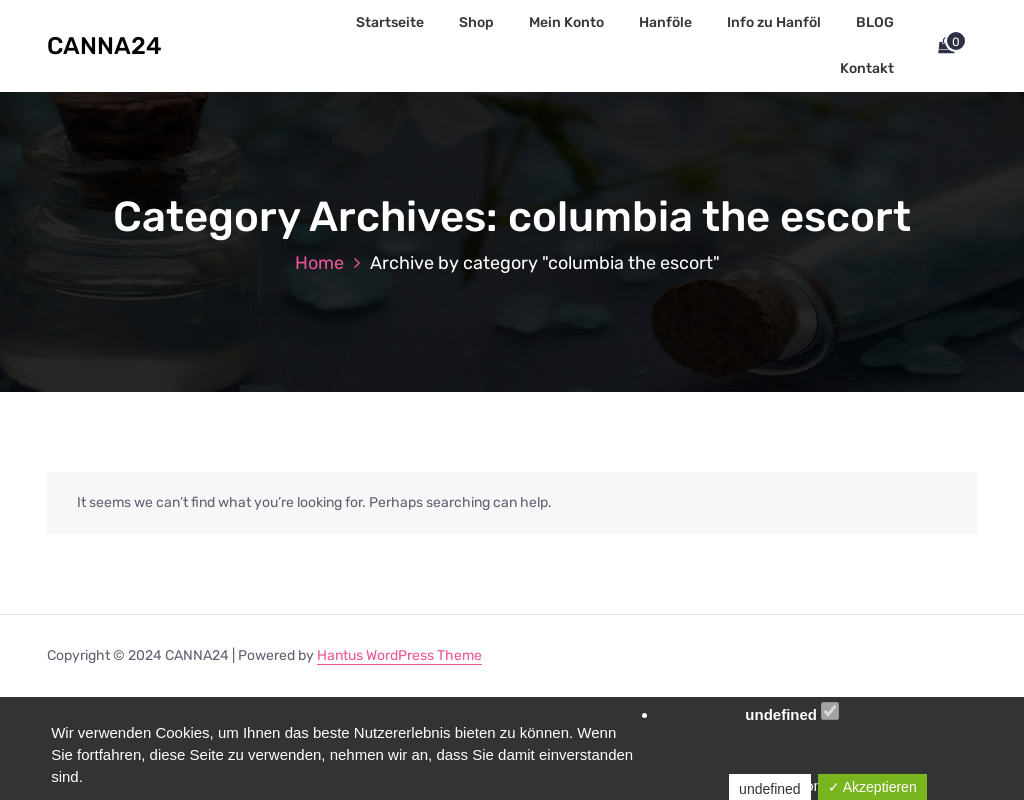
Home (319, 263)
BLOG (875, 22)
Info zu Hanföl (774, 22)
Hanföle (665, 22)
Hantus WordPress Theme (399, 655)
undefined (792, 712)
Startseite (390, 22)
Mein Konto (566, 22)
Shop (476, 22)
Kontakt (867, 68)
